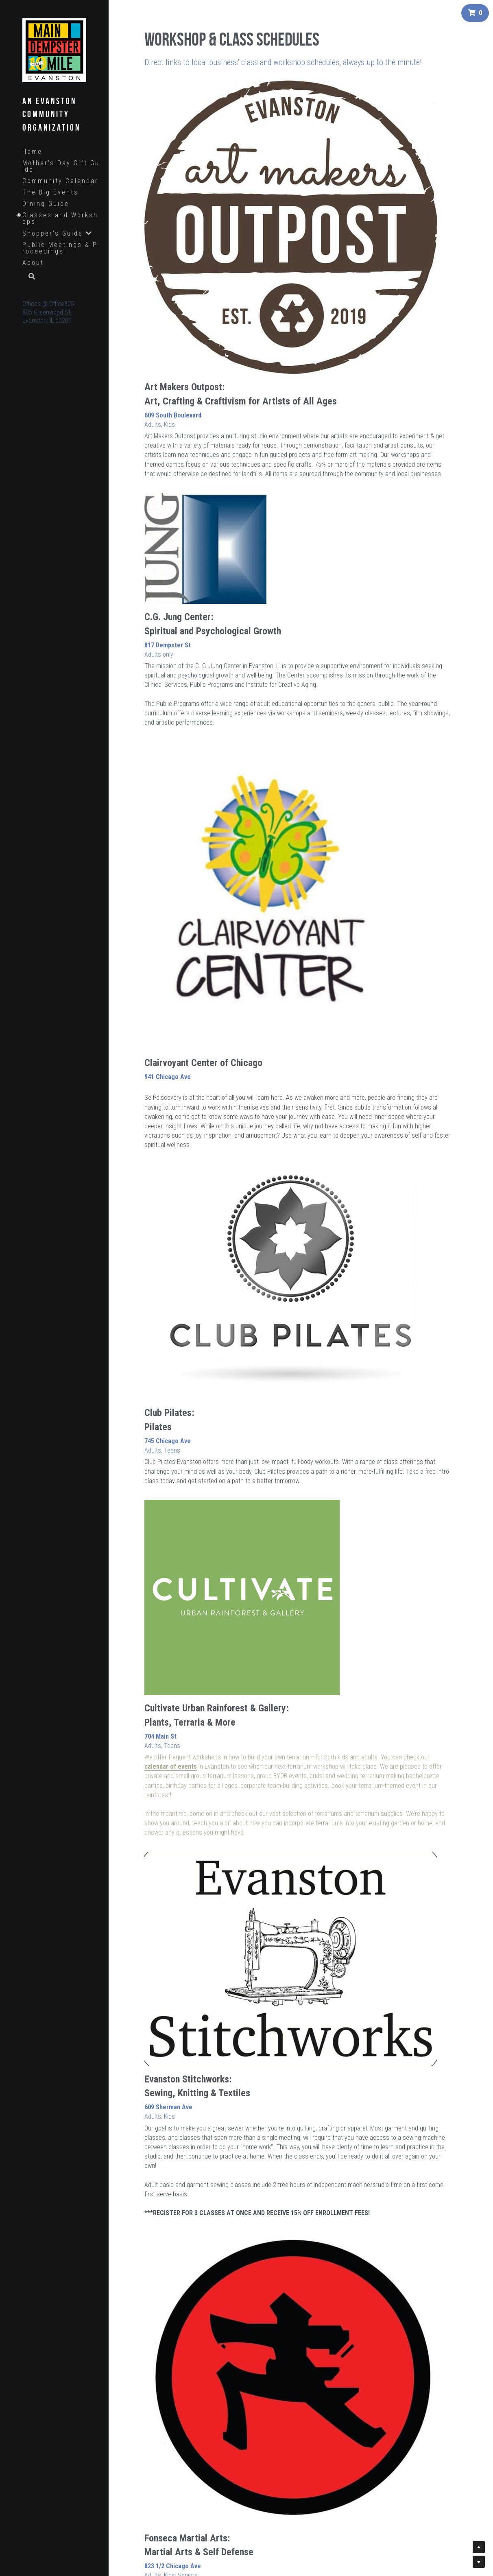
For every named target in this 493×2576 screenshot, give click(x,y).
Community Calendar (60, 181)
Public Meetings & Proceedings (60, 248)
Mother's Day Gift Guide (61, 166)
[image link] (54, 49)
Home (32, 151)
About (33, 263)
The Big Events (50, 192)
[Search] (29, 277)
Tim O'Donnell (429, 1520)
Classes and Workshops (60, 218)
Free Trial (195, 1095)
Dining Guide (45, 204)
